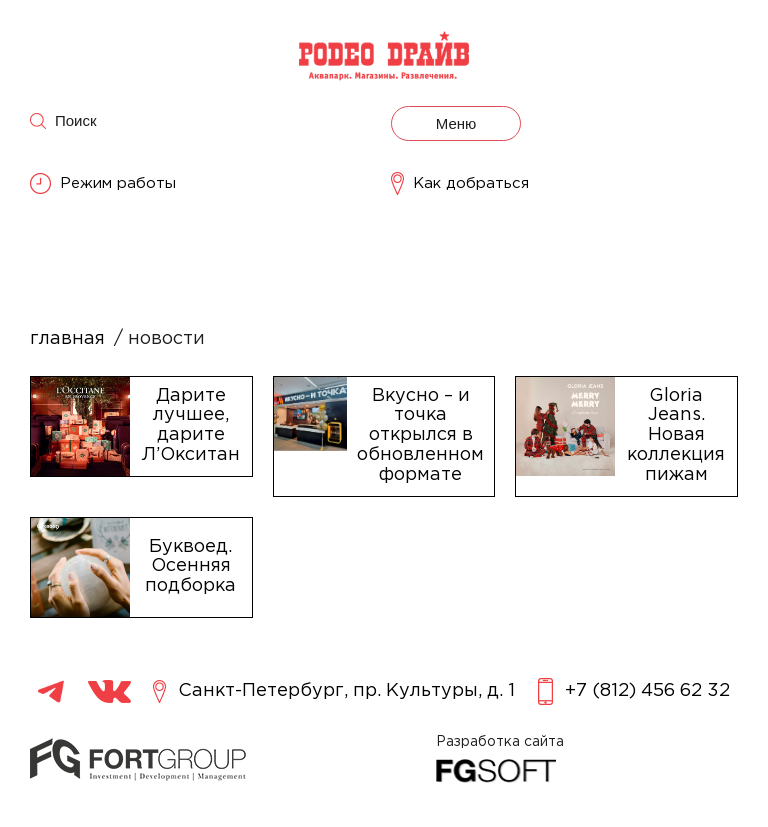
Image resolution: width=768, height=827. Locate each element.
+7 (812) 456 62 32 (634, 691)
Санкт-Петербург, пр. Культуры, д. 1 (334, 691)
